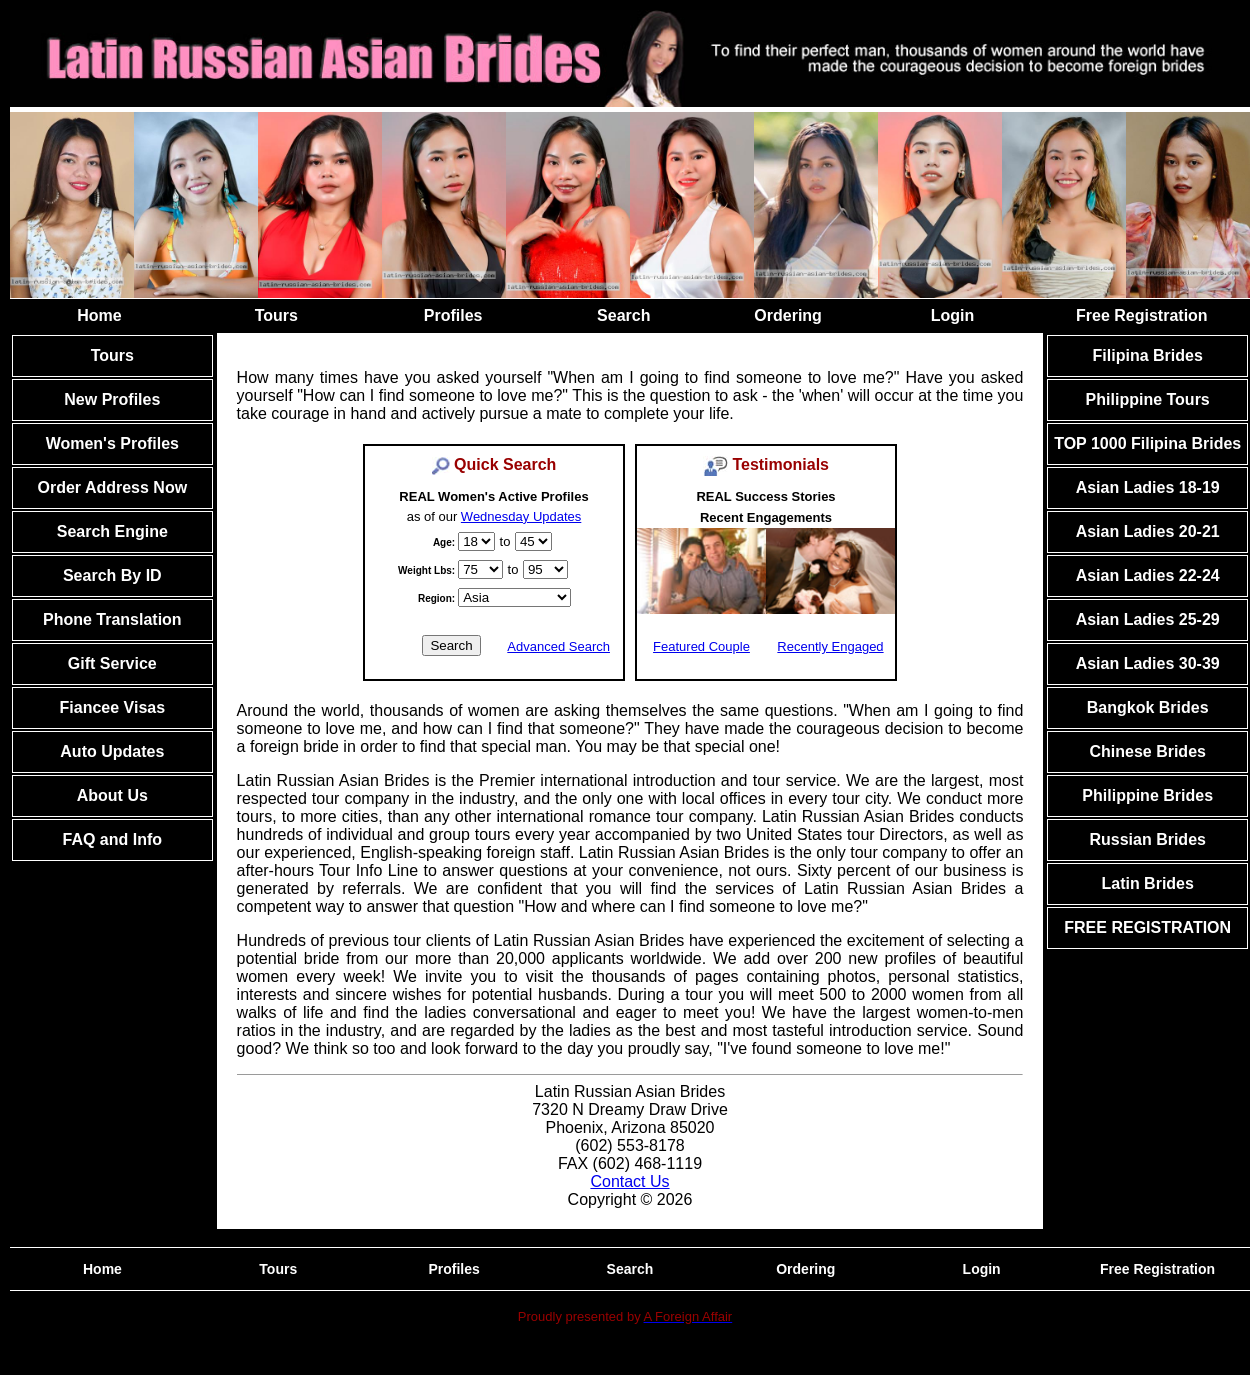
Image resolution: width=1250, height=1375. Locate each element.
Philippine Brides (1147, 795)
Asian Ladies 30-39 (1148, 663)
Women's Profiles (112, 443)
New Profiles (112, 399)
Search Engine (112, 531)
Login (953, 315)
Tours (276, 315)
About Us (112, 795)
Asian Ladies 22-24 (1148, 575)
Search (623, 315)
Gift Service (112, 663)
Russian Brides (1147, 839)
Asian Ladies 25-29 (1148, 619)
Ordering (788, 315)
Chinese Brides (1147, 751)
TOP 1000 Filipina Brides (1147, 443)
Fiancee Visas (113, 707)
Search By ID (112, 575)
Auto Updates (112, 751)
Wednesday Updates (521, 516)
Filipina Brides (1148, 355)
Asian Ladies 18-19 (1148, 487)
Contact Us (629, 1181)
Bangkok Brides (1148, 707)
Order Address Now (112, 487)
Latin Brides (1147, 883)
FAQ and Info (113, 839)
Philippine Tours (1148, 399)
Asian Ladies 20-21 (1148, 531)
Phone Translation (112, 619)
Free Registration (1142, 315)
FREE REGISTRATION (1147, 927)
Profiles (453, 315)
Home (99, 315)
